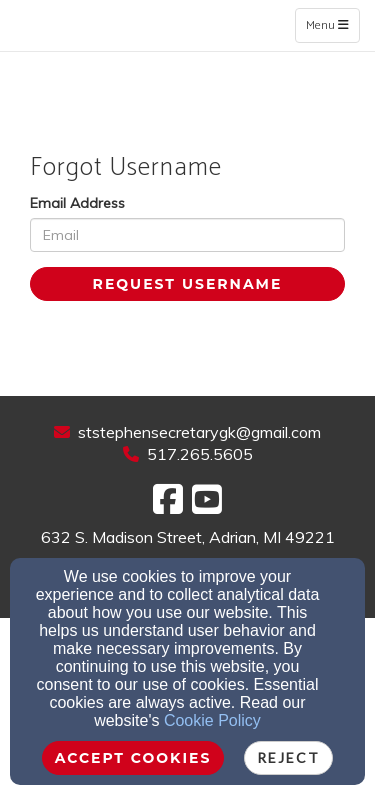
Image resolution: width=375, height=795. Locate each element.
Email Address (77, 203)
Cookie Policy (212, 720)
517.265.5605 (200, 454)
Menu (332, 25)
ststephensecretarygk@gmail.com (199, 432)
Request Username (188, 284)
